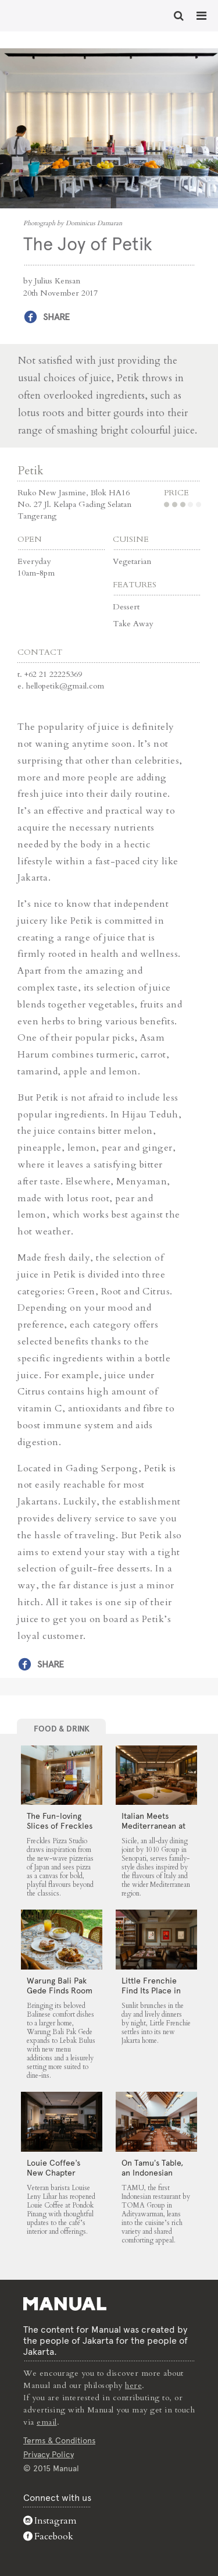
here (133, 2385)
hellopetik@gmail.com (65, 685)
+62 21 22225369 (53, 674)
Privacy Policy (48, 2454)
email (47, 2422)
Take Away (133, 623)
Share (56, 316)
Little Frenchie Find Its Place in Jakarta (151, 1990)
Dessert (126, 606)
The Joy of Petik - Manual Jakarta (46, 14)
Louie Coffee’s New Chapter (53, 2167)
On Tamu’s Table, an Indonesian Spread (152, 2172)
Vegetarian (132, 561)
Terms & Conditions (59, 2440)
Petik (30, 470)
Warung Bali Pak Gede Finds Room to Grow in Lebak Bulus (59, 1995)
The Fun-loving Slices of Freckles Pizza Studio (59, 1825)
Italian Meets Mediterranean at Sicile (153, 1825)
